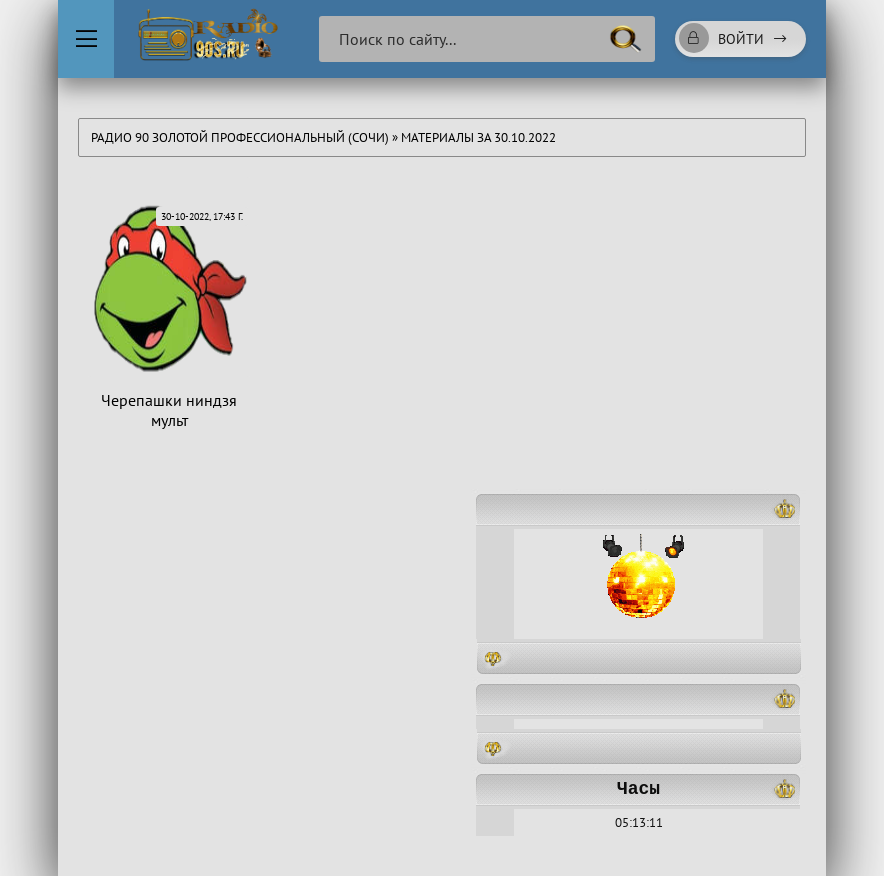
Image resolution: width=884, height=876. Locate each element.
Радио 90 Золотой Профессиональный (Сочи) (240, 137)
